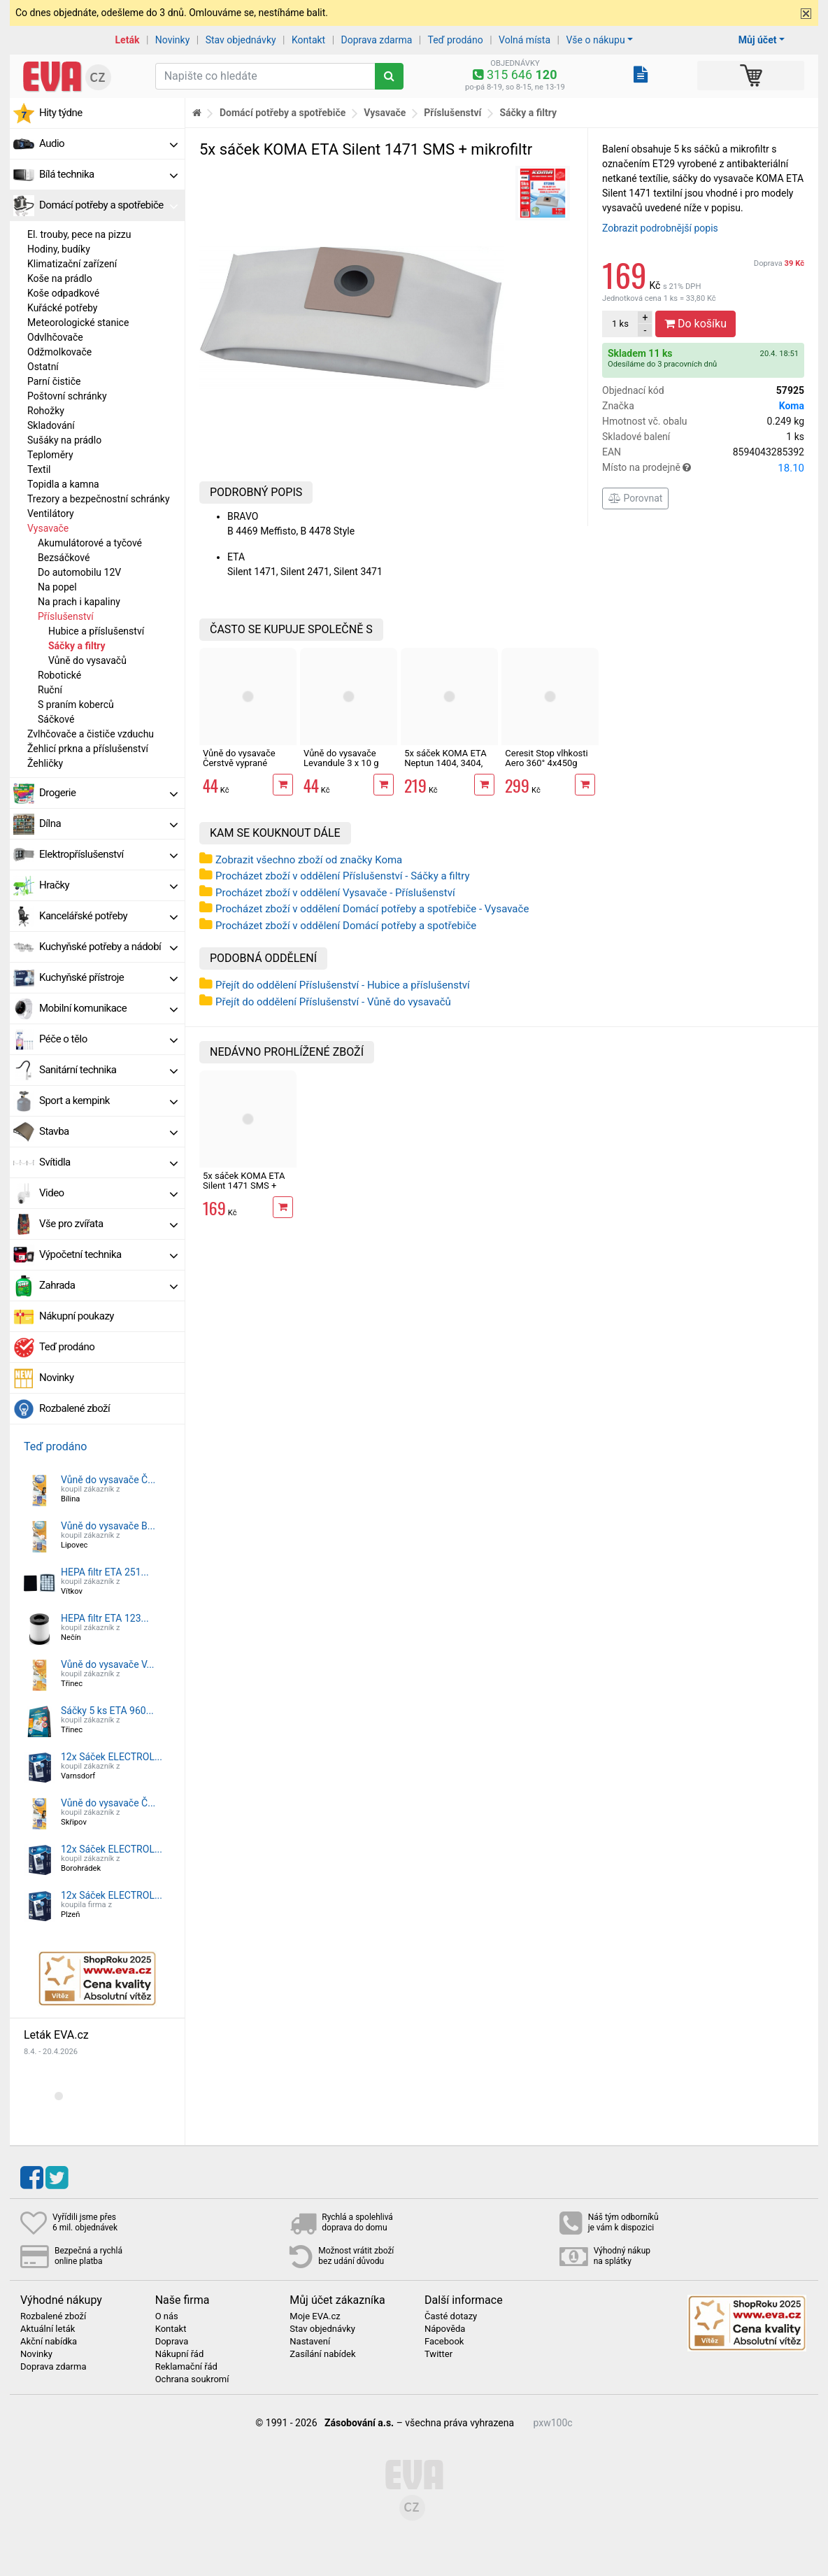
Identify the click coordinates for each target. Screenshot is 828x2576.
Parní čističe (53, 381)
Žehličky (45, 763)
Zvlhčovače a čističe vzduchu (90, 733)
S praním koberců (76, 704)
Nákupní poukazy (76, 1316)
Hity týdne (61, 112)
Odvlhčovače (55, 337)
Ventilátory (50, 513)
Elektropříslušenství (108, 854)
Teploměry (50, 454)
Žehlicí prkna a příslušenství (87, 748)
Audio (108, 143)
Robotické (59, 675)
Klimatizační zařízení (72, 263)
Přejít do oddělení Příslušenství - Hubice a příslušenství (342, 985)
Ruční (50, 689)
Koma (791, 405)
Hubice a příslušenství (96, 631)
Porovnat (635, 498)
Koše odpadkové (63, 293)
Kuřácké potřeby (62, 307)
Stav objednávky (241, 39)
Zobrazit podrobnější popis (660, 228)
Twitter (438, 2354)
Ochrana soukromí (192, 2379)
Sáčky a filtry (77, 645)
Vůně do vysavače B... (108, 1525)
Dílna (108, 823)
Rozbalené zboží (74, 1408)
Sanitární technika (108, 1069)
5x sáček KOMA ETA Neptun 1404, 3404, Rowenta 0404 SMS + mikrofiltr (447, 768)
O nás (166, 2316)
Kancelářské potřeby (108, 915)
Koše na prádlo (59, 278)
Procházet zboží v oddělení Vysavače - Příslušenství (335, 892)
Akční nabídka (48, 2342)
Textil (38, 469)
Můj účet (757, 39)
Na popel (57, 587)
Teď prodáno (455, 39)
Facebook (444, 2342)
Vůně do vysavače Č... (108, 1479)
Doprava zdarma (377, 39)
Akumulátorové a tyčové (90, 543)
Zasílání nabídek (322, 2354)
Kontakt (308, 39)
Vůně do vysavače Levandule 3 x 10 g (341, 758)
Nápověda (444, 2329)
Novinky (172, 39)
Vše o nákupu (595, 39)
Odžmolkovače (59, 352)
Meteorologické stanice (78, 322)
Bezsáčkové (64, 557)
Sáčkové (56, 719)
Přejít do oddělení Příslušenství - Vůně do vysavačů (333, 1002)
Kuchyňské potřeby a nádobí (108, 946)
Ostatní (43, 366)
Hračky (108, 885)
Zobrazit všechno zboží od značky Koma (308, 860)
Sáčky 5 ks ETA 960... (107, 1710)
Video (108, 1192)
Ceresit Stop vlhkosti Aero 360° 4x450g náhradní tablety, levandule (546, 768)
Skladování (51, 425)
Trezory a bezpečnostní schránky (98, 498)
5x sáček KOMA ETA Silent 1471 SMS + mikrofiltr (244, 1185)
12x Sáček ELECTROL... (111, 1756)
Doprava (779, 263)
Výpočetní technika (108, 1254)
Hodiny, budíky (58, 249)
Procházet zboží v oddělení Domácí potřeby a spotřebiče (345, 925)
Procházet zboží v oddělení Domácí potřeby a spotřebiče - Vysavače (372, 909)
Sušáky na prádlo (64, 440)
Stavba (108, 1131)
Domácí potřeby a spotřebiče (108, 205)
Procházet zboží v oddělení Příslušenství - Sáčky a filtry (342, 876)
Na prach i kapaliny (79, 601)
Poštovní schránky (67, 396)
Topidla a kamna (63, 484)
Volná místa (524, 39)
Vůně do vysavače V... (108, 1664)
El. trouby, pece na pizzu (79, 234)
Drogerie (108, 792)
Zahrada (108, 1285)
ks (620, 323)
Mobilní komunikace (108, 1008)
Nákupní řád (179, 2354)
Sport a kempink (108, 1100)
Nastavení (310, 2342)
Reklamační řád (186, 2367)
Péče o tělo (108, 1039)
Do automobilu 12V (79, 572)
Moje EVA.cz (315, 2316)
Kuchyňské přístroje (108, 977)
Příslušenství (66, 616)
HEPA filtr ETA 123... (105, 1618)
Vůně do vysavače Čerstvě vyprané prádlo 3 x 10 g (239, 763)
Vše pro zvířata (108, 1223)
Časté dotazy (450, 2316)
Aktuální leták (47, 2329)
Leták (127, 39)
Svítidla (108, 1162)
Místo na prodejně (703, 468)
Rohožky (45, 410)
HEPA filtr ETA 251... (105, 1572)
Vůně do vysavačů (87, 660)
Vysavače (48, 528)
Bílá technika (108, 174)
